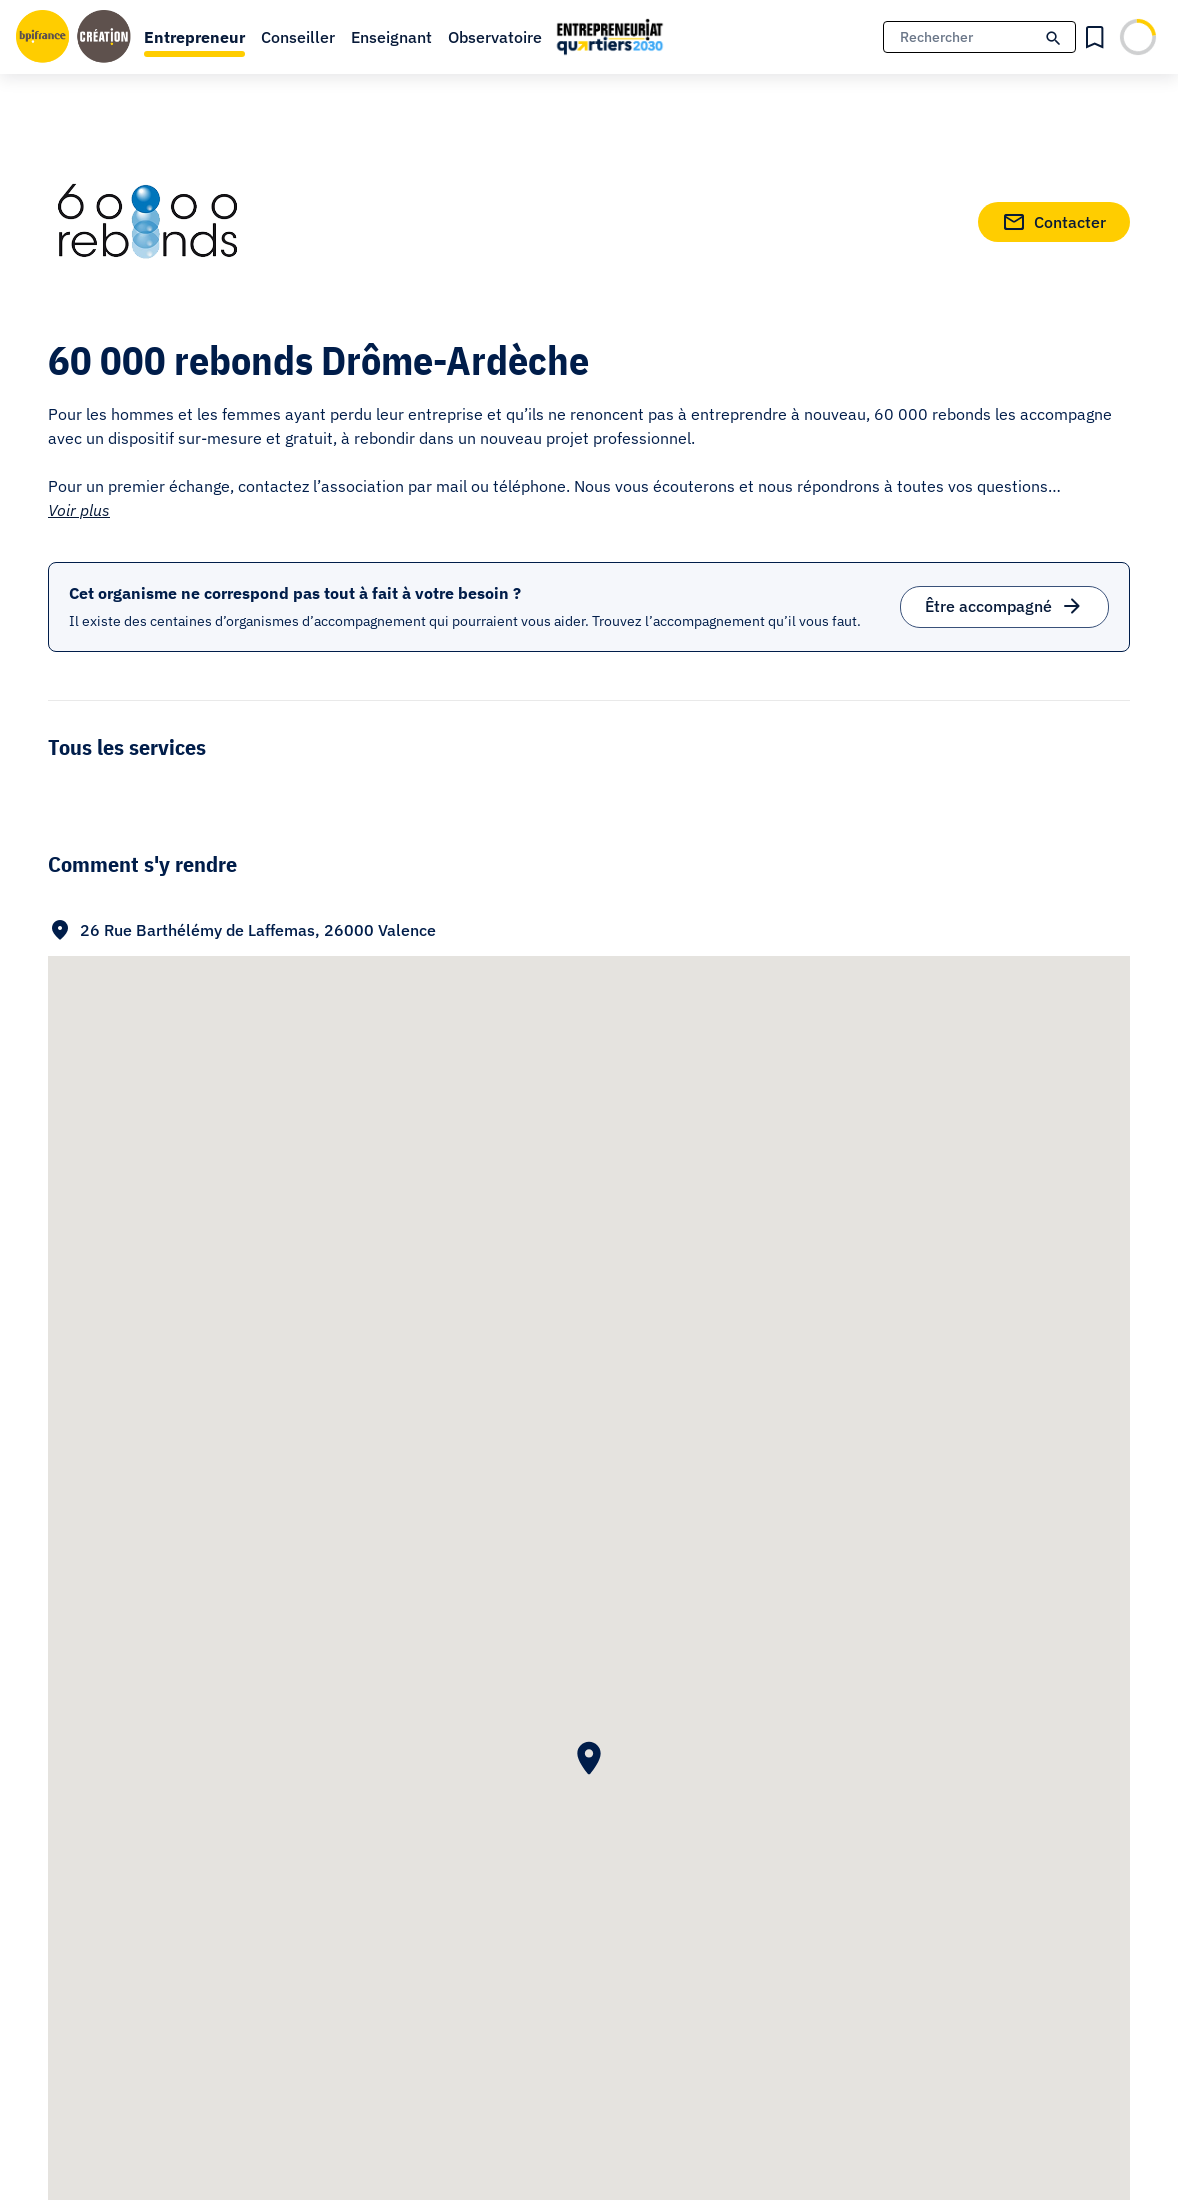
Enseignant (391, 37)
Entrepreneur (194, 37)
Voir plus (79, 510)
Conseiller (298, 37)
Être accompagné (1004, 602)
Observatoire (495, 37)
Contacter (1054, 218)
